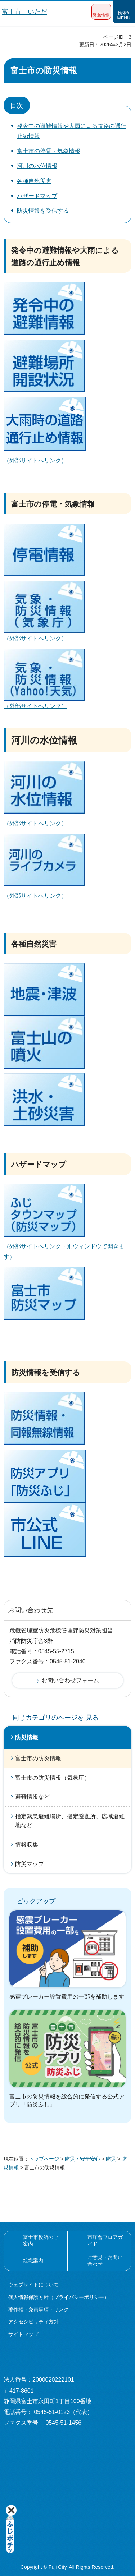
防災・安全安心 (82, 2159)
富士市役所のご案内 (40, 2240)
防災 (111, 2159)
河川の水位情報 (37, 166)
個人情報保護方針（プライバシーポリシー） (58, 2297)
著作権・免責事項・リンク (38, 2309)
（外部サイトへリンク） (35, 460)
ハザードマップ (37, 196)
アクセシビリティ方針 (33, 2321)
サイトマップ (23, 2334)
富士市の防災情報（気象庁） (52, 1778)
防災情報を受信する (43, 211)
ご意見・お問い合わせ (105, 2260)
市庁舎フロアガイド (105, 2240)
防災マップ (29, 1864)
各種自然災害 (34, 181)
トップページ (44, 2159)
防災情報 (26, 1737)
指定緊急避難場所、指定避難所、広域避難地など (70, 1821)
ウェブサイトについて (33, 2284)
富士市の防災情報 (38, 1758)
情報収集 (26, 1845)
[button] (101, 12)
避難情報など (32, 1797)
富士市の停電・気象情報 (48, 151)
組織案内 (33, 2260)
